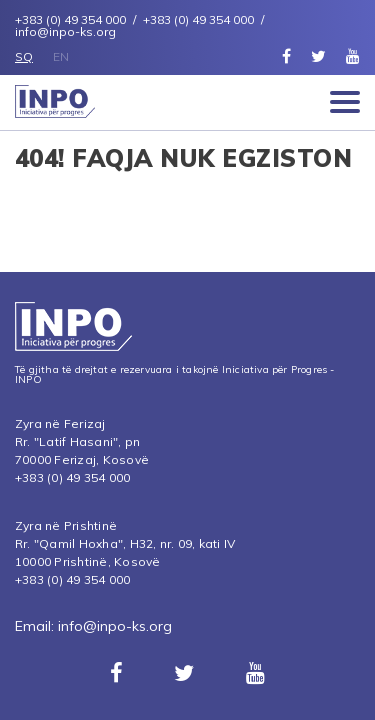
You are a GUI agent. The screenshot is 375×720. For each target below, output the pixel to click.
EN (61, 56)
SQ (24, 56)
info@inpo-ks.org (115, 626)
